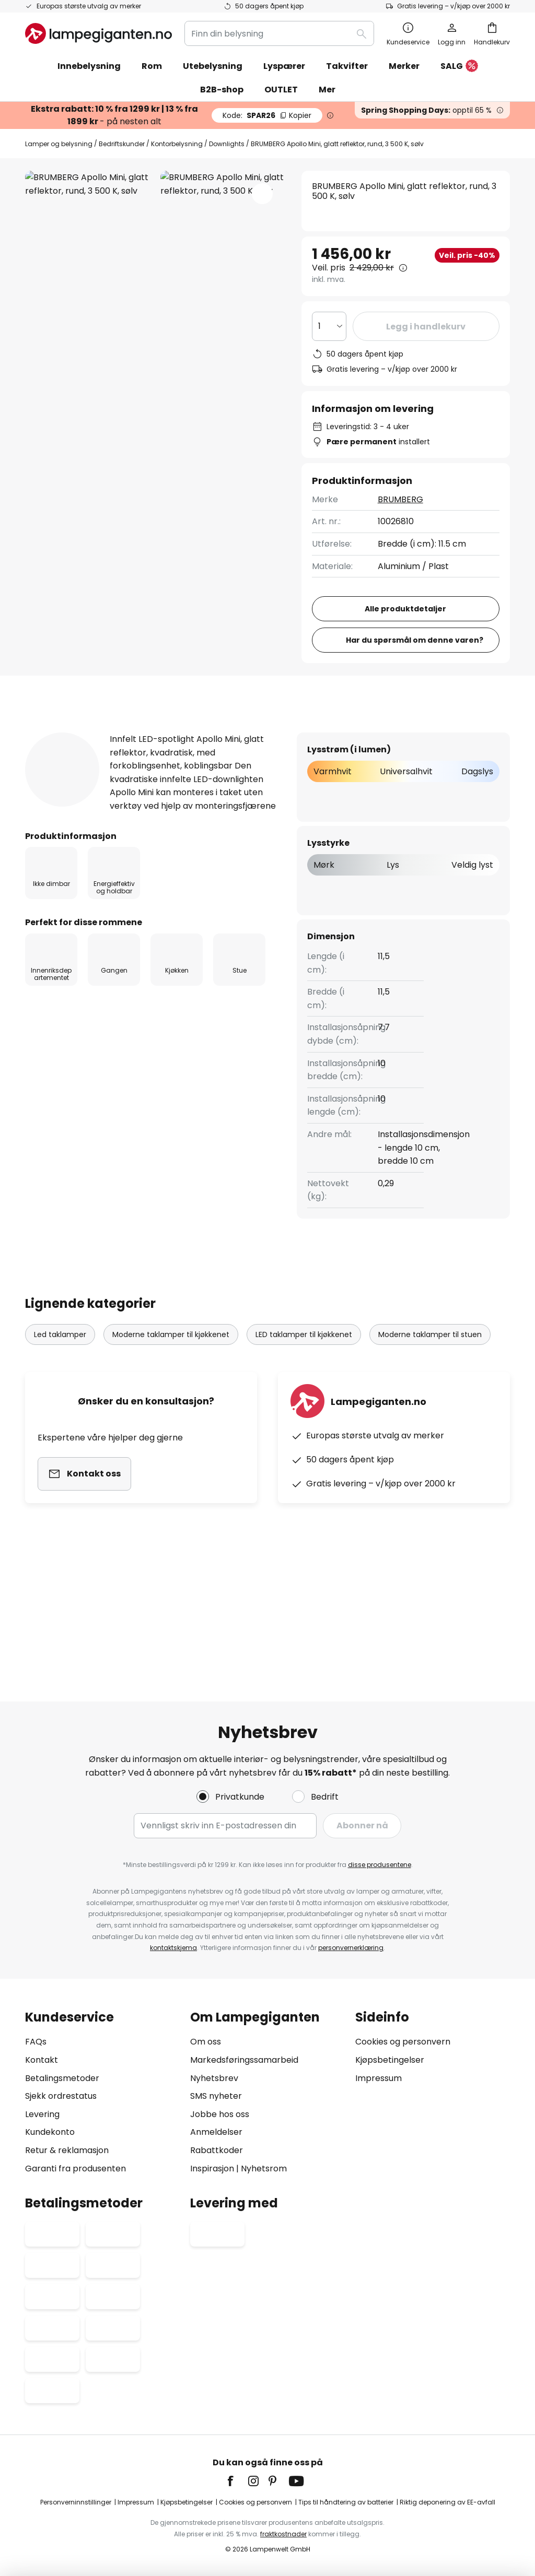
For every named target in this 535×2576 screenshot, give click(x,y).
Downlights (227, 143)
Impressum (378, 2078)
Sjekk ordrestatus (61, 2096)
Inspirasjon (212, 2169)
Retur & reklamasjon (67, 2150)
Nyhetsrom (264, 2169)
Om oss (205, 2042)
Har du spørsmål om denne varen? (414, 740)
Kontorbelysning (177, 143)
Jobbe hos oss (219, 2114)
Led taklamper (60, 1454)
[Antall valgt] (329, 326)
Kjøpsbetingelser (389, 2060)
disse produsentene (379, 1864)
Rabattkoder (216, 2150)
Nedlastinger (400, 832)
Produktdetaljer (196, 832)
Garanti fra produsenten (75, 2169)
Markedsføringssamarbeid (244, 2060)
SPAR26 (267, 115)
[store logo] (98, 33)
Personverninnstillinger (75, 2502)
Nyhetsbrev (214, 2078)
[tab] (77, 832)
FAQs (35, 2042)
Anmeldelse (303, 832)
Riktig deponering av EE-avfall (447, 2502)
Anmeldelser (216, 2132)
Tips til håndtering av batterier (345, 2502)
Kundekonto (50, 2132)
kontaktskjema (173, 1947)
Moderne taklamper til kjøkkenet (170, 1454)
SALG (459, 67)
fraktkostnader (283, 2534)
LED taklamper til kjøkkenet (303, 1454)
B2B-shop (221, 90)
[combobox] (279, 33)
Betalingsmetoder (62, 2078)
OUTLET (281, 90)
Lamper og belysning (58, 143)
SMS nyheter (216, 2096)
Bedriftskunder (122, 143)
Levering (42, 2114)
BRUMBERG (400, 499)
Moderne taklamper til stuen (430, 1454)
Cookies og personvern (402, 2042)
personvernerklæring (350, 1947)
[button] (262, 193)
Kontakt (41, 2060)
